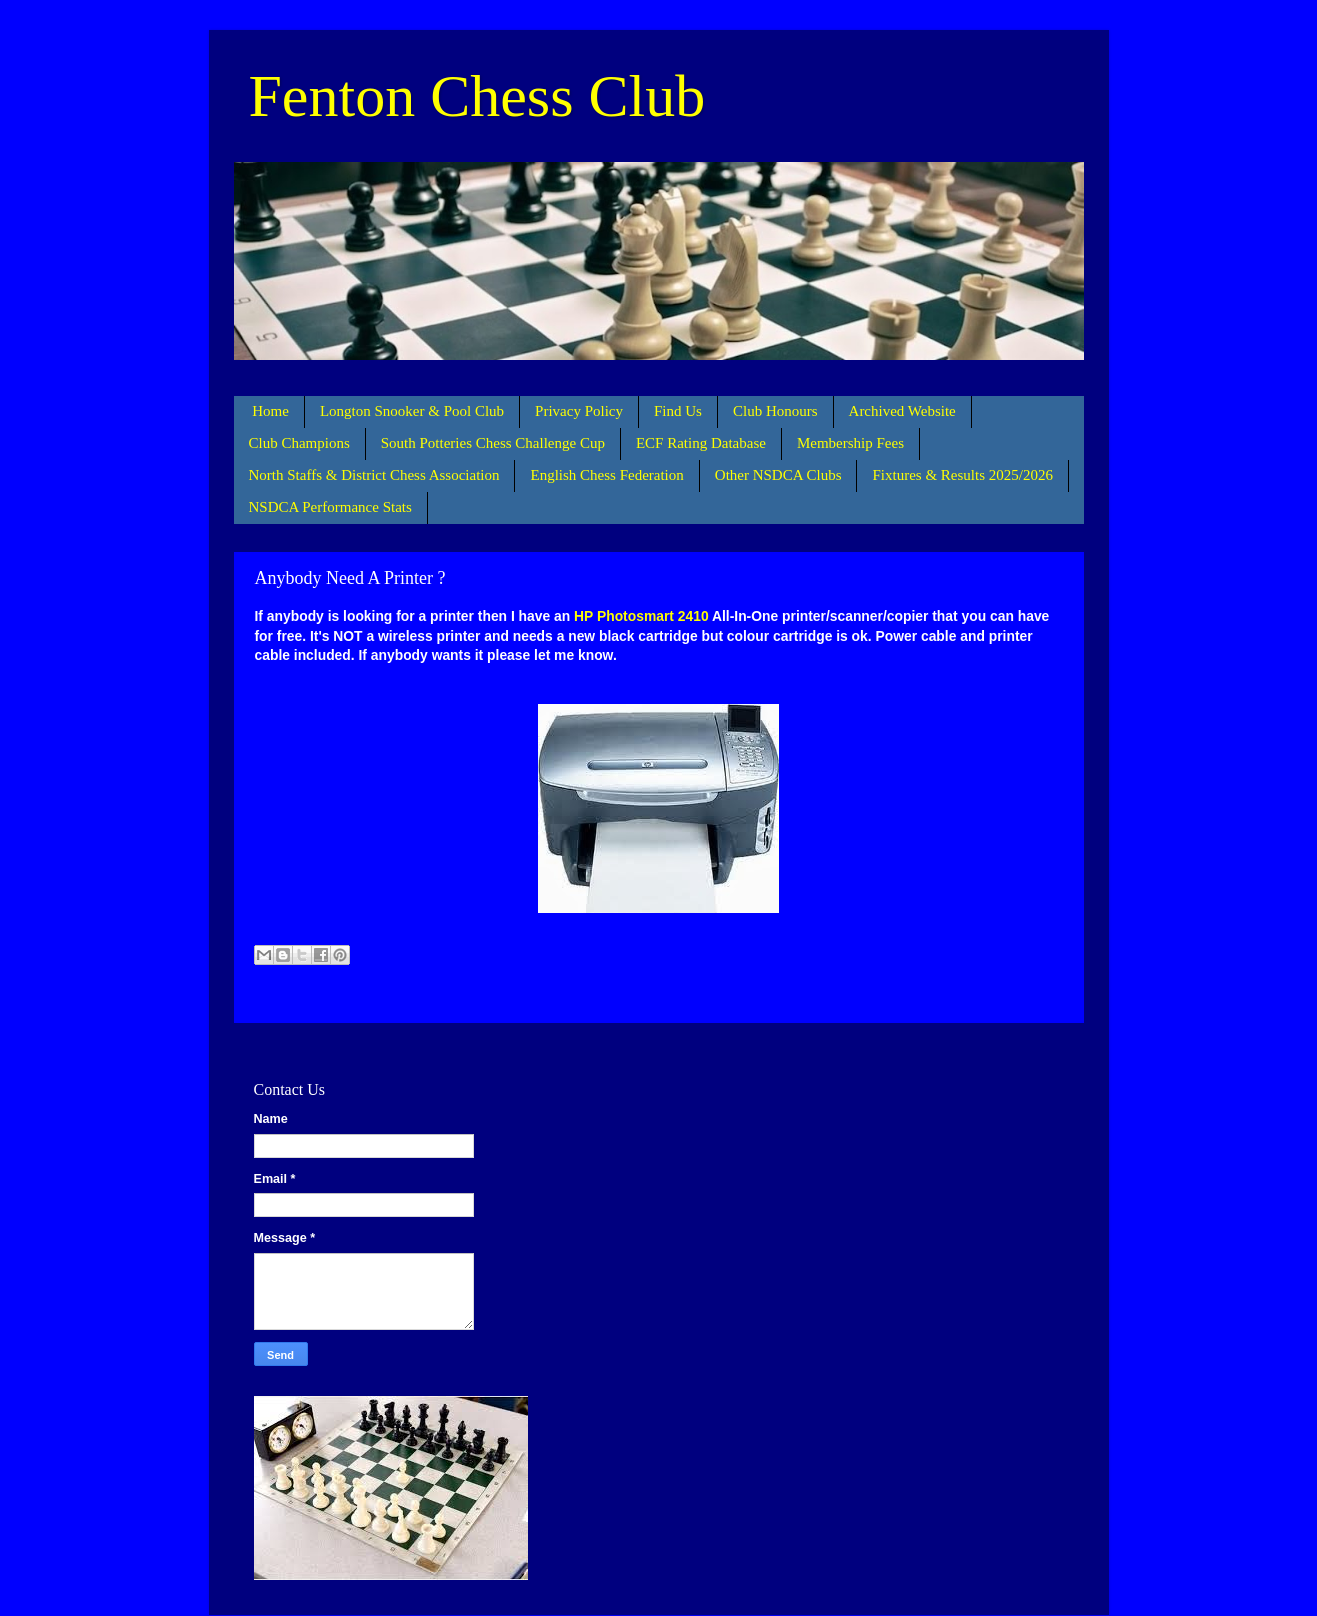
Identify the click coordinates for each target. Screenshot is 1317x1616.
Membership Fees (850, 443)
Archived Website (902, 411)
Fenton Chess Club (477, 96)
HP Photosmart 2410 (641, 616)
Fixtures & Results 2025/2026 (962, 475)
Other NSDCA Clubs (778, 475)
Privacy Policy (579, 411)
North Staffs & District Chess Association (374, 475)
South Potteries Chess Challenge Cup (493, 443)
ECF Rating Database (701, 443)
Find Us (678, 411)
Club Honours (775, 411)
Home (270, 411)
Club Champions (299, 443)
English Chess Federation (606, 475)
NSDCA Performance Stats (330, 507)
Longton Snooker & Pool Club (412, 411)
